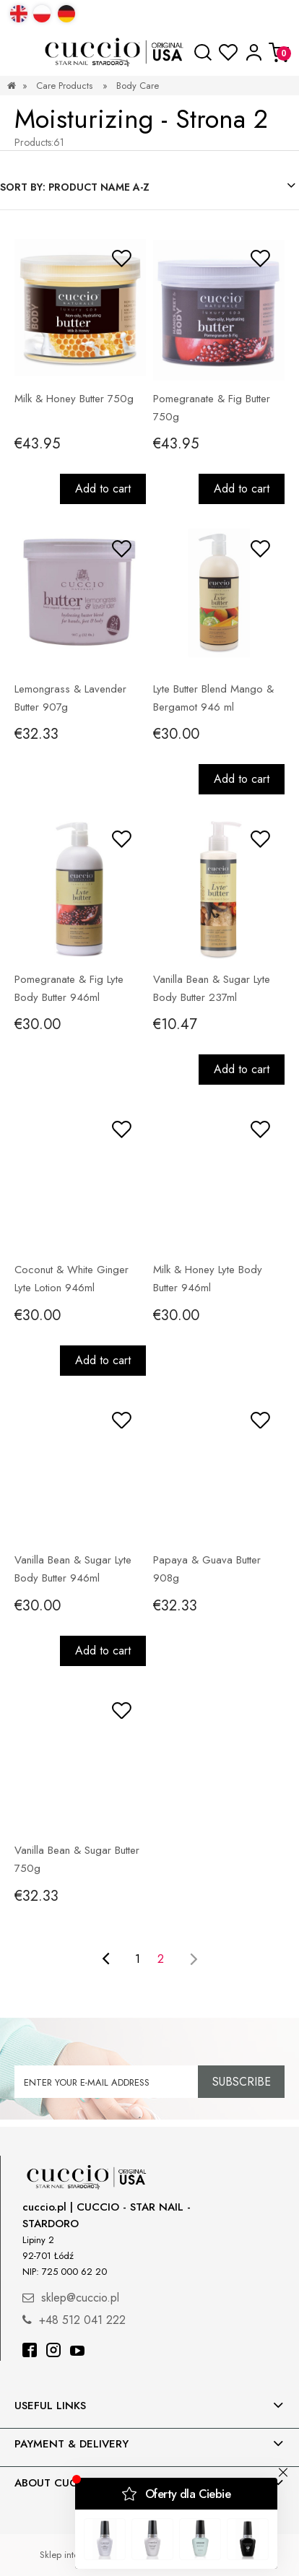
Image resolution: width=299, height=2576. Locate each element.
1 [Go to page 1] (137, 1958)
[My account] (253, 52)
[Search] (203, 52)
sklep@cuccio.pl (80, 2297)
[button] (20, 52)
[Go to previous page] (106, 1958)
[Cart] (279, 52)
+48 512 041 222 (82, 2320)
